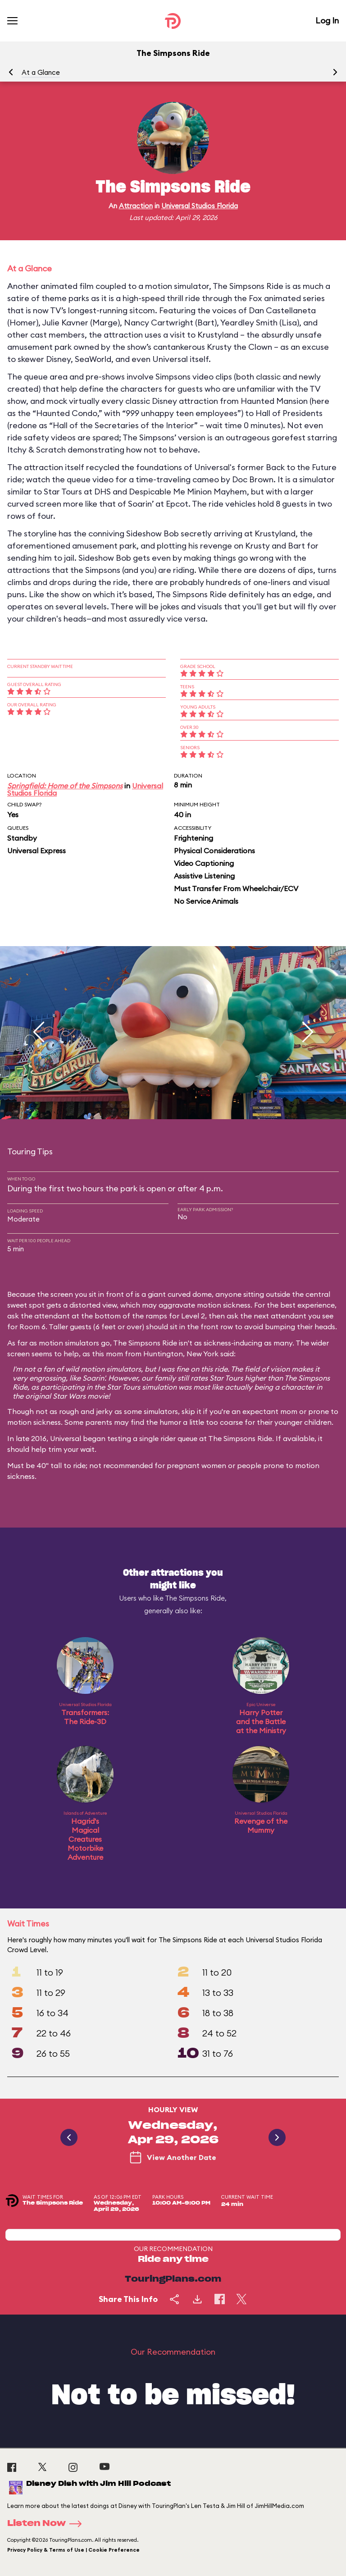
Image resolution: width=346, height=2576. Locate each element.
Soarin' (93, 1377)
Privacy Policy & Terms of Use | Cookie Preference (73, 2550)
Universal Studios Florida (199, 205)
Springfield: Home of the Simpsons (65, 785)
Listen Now (47, 2524)
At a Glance (41, 72)
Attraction (136, 205)
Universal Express (36, 850)
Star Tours (226, 1377)
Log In (327, 20)
